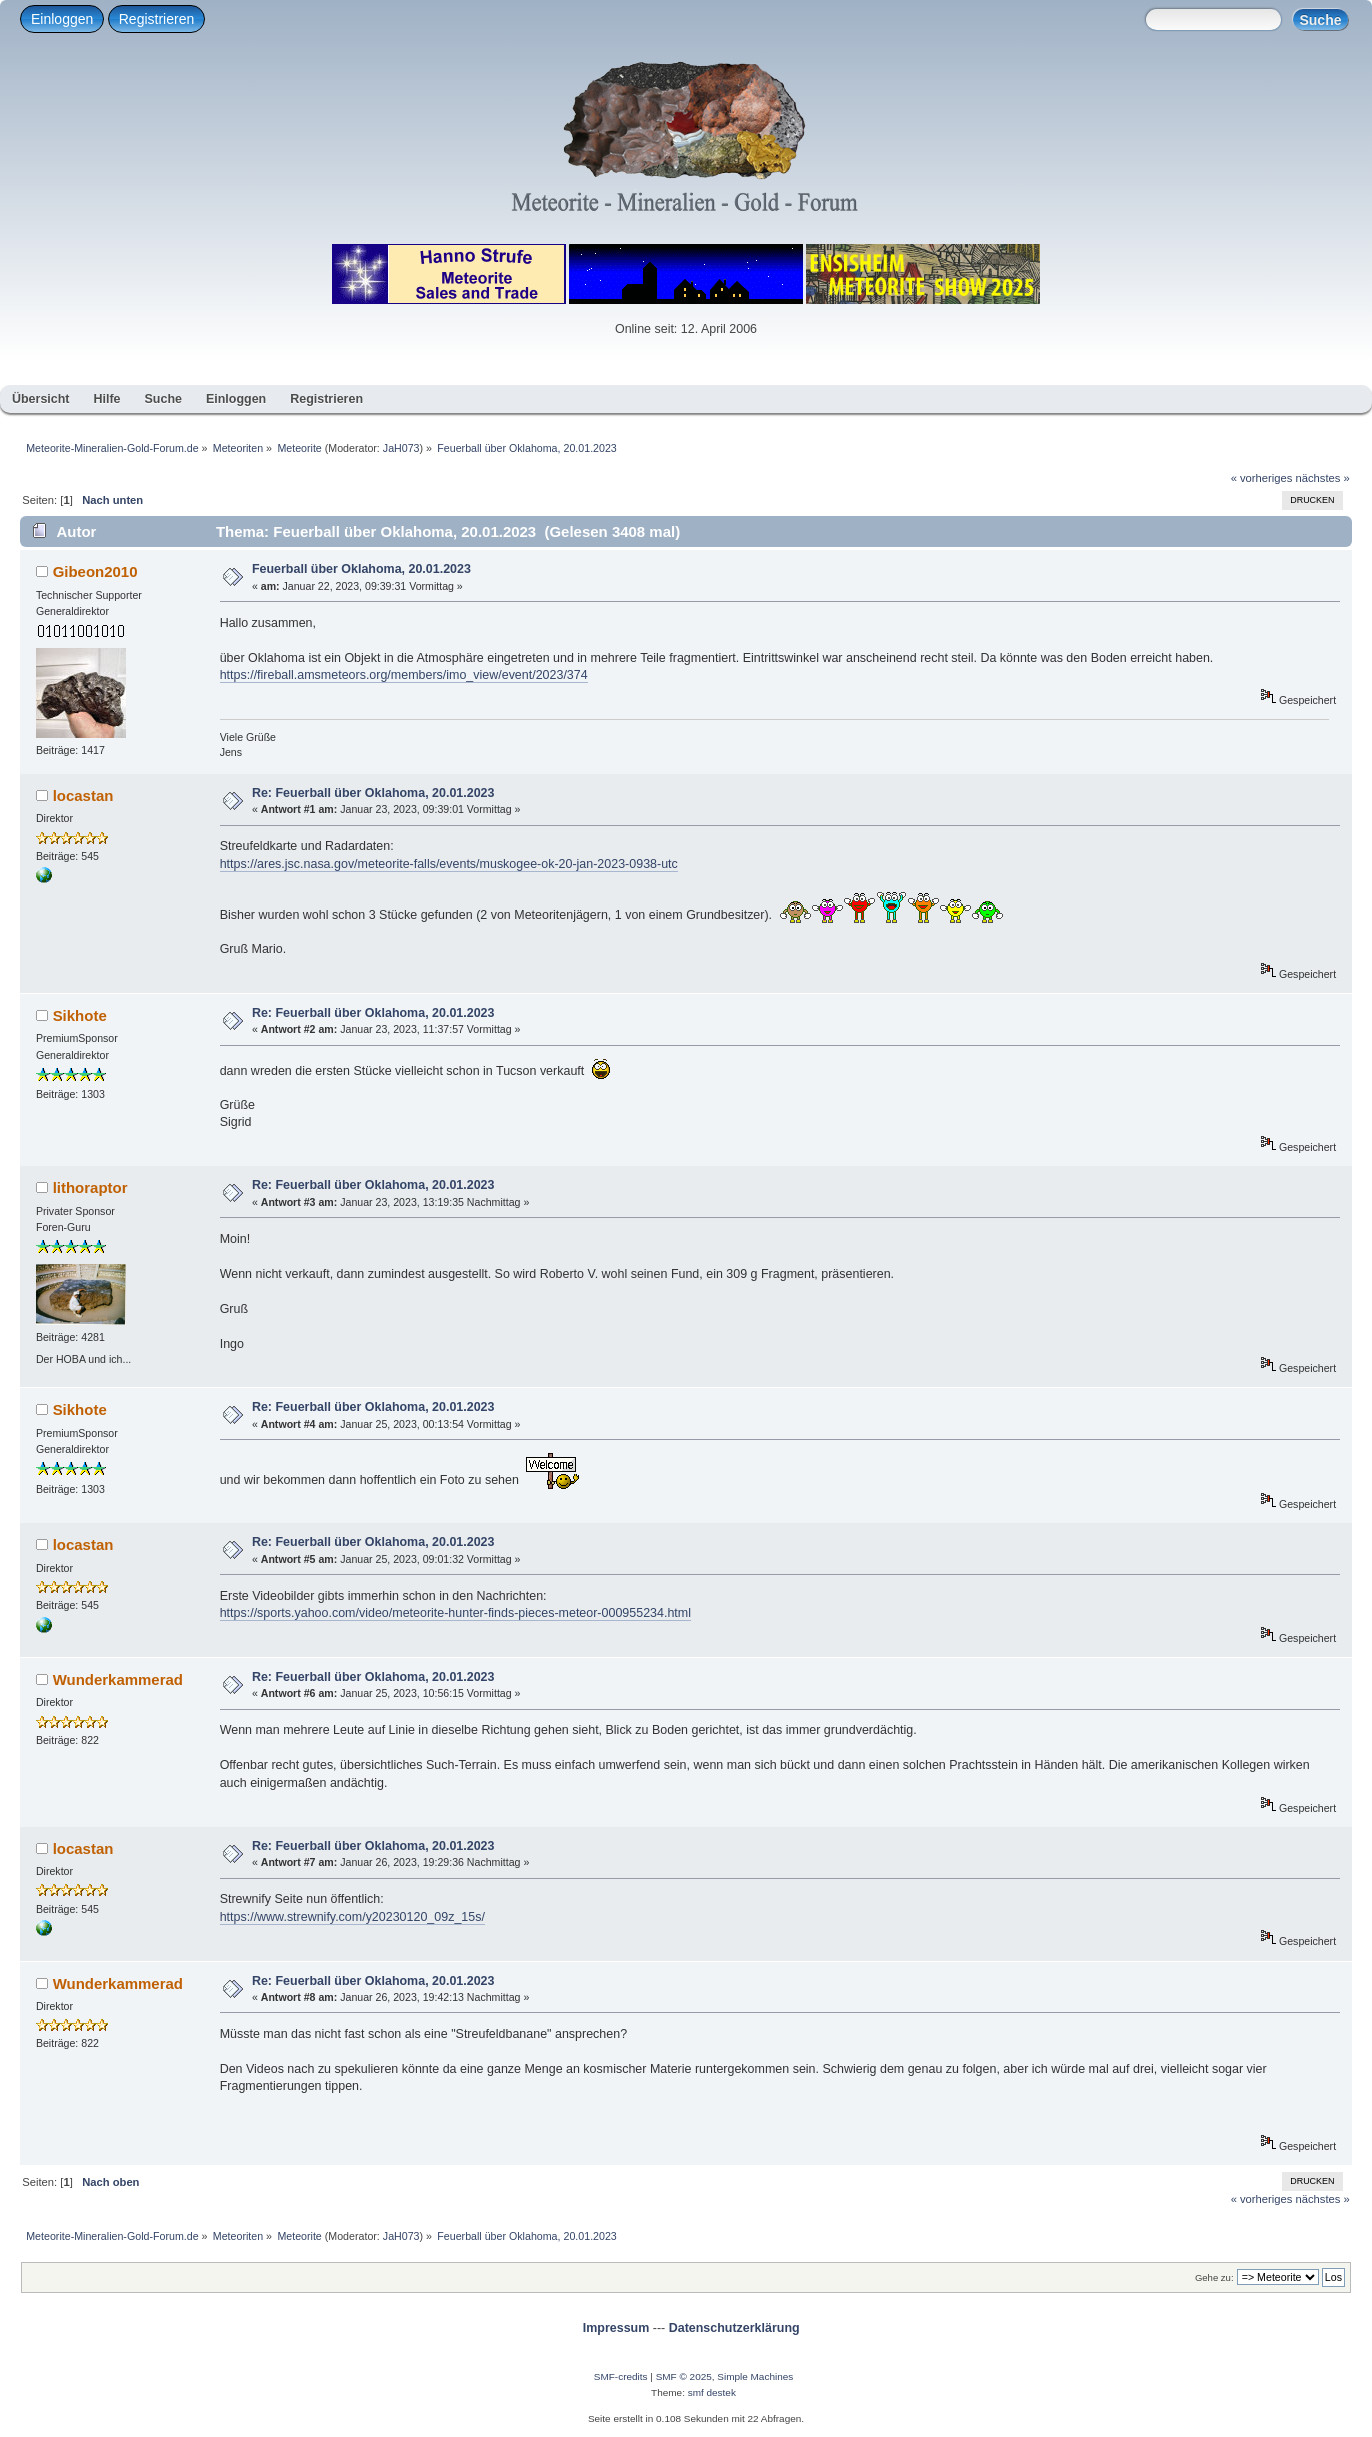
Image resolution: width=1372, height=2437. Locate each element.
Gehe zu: (1214, 2277)
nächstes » (1323, 478)
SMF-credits (621, 2376)
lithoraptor (90, 1187)
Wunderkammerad (118, 1679)
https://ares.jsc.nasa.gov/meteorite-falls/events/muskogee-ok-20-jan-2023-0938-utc (449, 864)
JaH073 (401, 448)
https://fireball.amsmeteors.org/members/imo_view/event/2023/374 (404, 675)
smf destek (712, 2392)
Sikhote (80, 1015)
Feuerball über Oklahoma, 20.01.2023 (361, 569)
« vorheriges (1262, 478)
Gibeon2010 (95, 571)
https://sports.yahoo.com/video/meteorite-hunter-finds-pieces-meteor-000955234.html (455, 1613)
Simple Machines (755, 2376)
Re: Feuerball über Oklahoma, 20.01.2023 (373, 793)
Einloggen (62, 19)
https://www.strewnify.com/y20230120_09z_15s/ (352, 1917)
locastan (83, 795)
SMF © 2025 (684, 2376)
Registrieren (156, 19)
